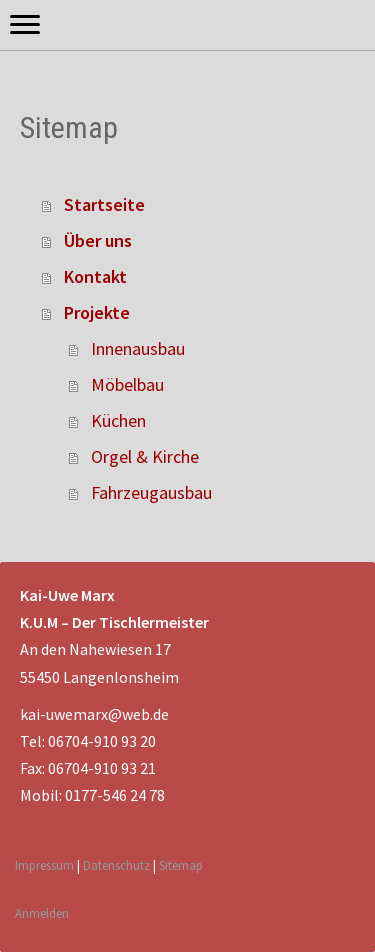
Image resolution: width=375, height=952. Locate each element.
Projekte (97, 312)
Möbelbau (127, 384)
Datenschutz (116, 865)
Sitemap (181, 865)
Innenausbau (138, 348)
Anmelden (42, 913)
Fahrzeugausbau (151, 492)
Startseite (104, 204)
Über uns (98, 240)
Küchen (118, 420)
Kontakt (95, 276)
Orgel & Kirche (145, 456)
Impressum (44, 865)
